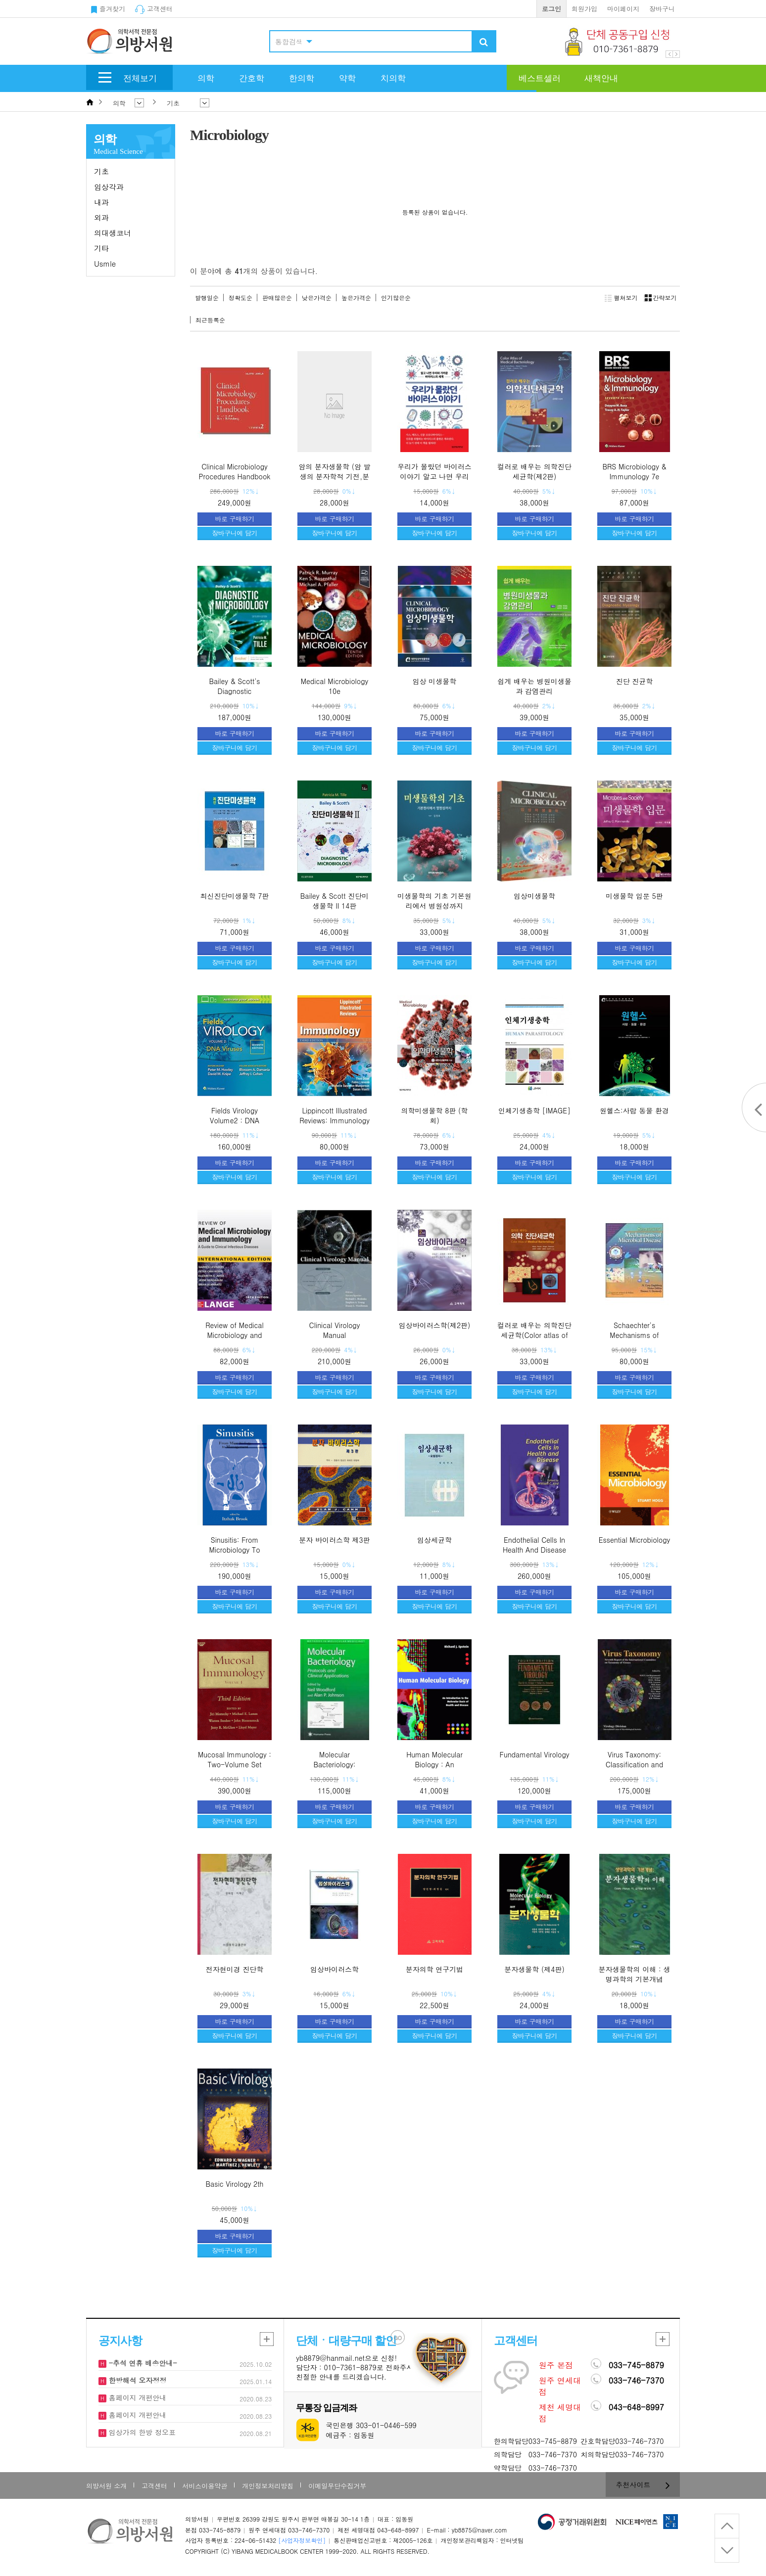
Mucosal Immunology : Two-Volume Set (234, 1759)
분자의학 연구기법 (435, 1969)
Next (676, 54)
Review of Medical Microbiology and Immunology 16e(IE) (234, 1334)
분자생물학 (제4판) (534, 1969)
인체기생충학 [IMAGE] (534, 1110)
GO (398, 2338)
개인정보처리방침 (267, 2485)
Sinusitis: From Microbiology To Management (234, 1549)
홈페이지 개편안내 (136, 2397)
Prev (669, 54)
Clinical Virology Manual (334, 1330)
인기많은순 (396, 297)
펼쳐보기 (621, 297)
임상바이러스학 (334, 1969)
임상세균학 (434, 1540)
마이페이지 (623, 8)
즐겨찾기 (108, 9)
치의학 (393, 78)
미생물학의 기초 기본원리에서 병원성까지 (434, 901)
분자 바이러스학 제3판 (334, 1540)
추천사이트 (643, 2484)
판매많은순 (277, 297)
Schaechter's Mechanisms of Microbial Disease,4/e (634, 1334)
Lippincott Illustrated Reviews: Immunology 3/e (334, 1120)
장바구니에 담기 (234, 533)
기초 (101, 171)
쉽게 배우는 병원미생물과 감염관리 (534, 686)
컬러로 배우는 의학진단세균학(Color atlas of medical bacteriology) (534, 1334)
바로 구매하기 (234, 518)
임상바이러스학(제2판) (435, 1325)
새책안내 (601, 78)
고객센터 (154, 9)
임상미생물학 (534, 896)
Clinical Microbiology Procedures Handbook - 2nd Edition (235, 476)
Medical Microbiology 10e (335, 686)
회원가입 (584, 8)
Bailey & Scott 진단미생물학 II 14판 (334, 901)
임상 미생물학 (435, 681)
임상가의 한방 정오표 (141, 2432)
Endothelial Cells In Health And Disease (534, 1545)
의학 (205, 78)
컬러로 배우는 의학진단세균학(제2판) (534, 471)
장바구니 (662, 8)
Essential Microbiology (634, 1540)
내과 (101, 202)
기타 (101, 248)
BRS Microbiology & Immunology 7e (634, 471)
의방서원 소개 (106, 2485)
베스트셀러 (540, 78)
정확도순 (240, 297)
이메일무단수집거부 (337, 2485)
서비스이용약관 (204, 2485)
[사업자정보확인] (302, 2540)
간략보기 (659, 297)
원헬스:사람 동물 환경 (634, 1110)
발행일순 (207, 297)
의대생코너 (112, 233)
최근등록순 (210, 319)
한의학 (301, 78)
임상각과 (109, 187)
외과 (101, 217)
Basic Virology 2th (235, 2184)
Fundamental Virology (535, 1754)
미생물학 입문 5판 (634, 896)
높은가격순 (356, 297)
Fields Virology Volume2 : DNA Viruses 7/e (234, 1120)
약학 (347, 78)
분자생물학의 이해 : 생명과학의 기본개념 (634, 1974)
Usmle (105, 263)
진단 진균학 (634, 681)
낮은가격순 (317, 297)
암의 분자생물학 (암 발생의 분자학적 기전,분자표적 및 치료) (334, 476)
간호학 (251, 78)
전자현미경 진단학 (235, 1969)
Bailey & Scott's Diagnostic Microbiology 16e (234, 690)
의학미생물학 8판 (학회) (434, 1115)
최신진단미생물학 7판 (234, 896)
